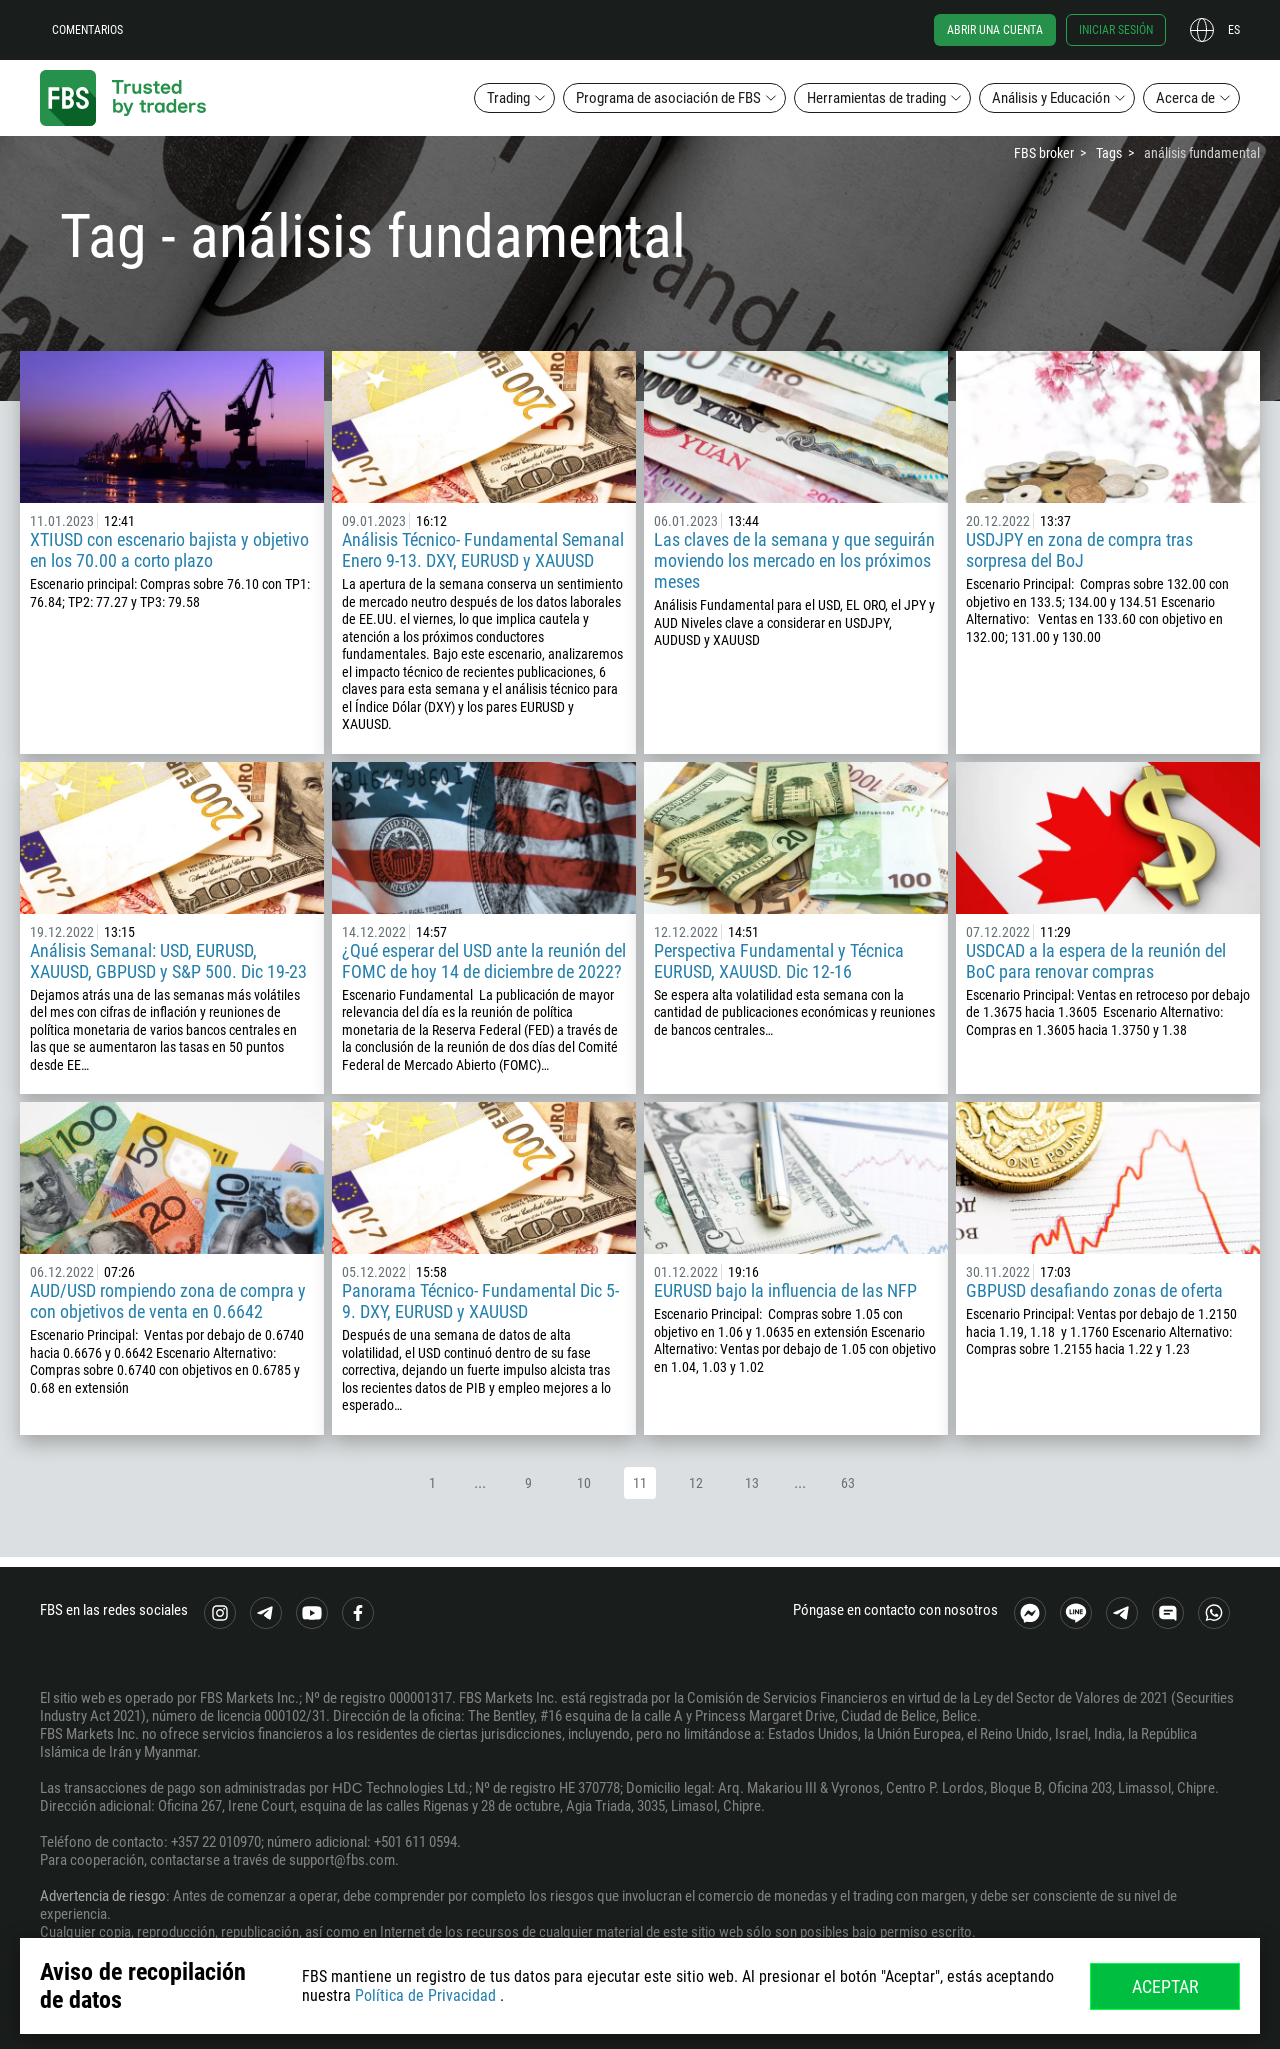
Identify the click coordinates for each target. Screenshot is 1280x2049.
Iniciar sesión (1116, 30)
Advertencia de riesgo (103, 1896)
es (1234, 30)
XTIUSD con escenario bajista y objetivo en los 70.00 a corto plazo (169, 550)
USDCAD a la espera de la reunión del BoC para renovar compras (1096, 961)
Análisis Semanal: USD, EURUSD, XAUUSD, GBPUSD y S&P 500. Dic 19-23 (168, 961)
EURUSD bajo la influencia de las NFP (785, 1290)
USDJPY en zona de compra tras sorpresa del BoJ (1079, 550)
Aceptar (1165, 1986)
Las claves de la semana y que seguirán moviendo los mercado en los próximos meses (794, 560)
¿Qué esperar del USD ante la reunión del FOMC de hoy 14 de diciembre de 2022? (484, 961)
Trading (508, 98)
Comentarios (87, 30)
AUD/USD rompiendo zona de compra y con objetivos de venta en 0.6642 (168, 1301)
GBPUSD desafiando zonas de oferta (1094, 1290)
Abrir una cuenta (995, 30)
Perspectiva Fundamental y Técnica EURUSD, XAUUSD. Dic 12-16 (779, 961)
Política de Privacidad (425, 1995)
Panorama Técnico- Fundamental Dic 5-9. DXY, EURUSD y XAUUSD (480, 1301)
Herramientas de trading (876, 98)
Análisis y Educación (1051, 98)
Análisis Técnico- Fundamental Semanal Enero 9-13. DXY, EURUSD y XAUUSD (483, 550)
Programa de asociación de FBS (668, 98)
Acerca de (1185, 98)
